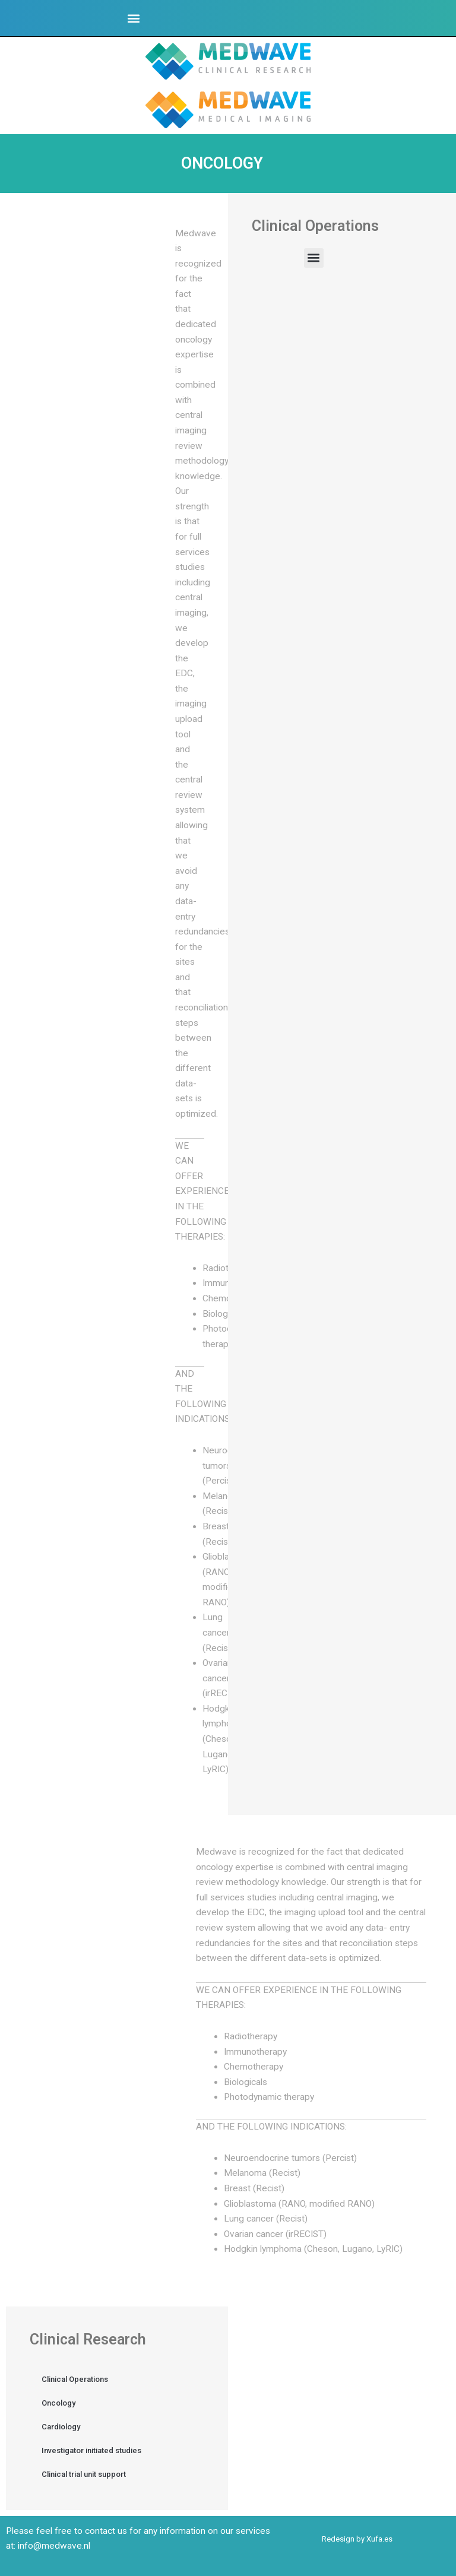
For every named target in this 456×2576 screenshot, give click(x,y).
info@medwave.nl (54, 2545)
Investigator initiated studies (91, 2450)
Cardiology (61, 2426)
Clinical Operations (75, 2379)
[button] (134, 18)
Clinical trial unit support (84, 2474)
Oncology (58, 2402)
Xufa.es (379, 2538)
